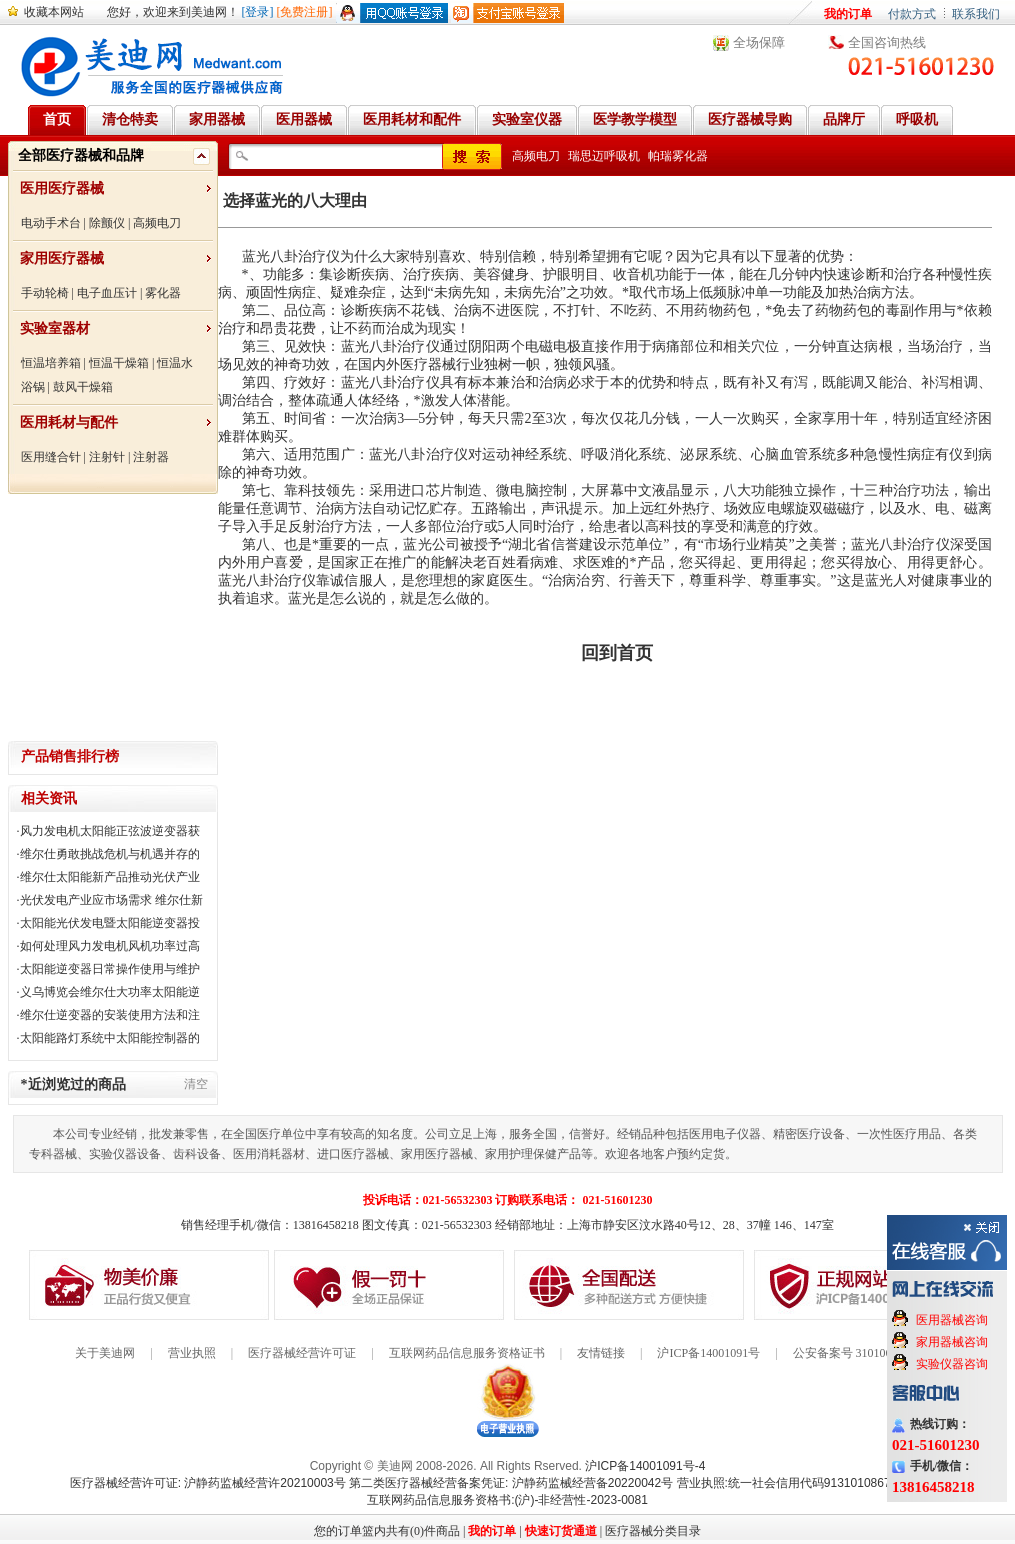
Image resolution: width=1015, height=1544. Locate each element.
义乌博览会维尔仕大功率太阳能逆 (110, 992)
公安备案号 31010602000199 (866, 1353)
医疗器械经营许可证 (302, 1353)
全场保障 (759, 42)
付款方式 (912, 14)
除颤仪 (107, 223)
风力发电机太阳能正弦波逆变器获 (110, 831)
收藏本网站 (54, 12)
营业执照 (192, 1353)
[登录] (258, 12)
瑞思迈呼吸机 (604, 156)
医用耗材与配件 (69, 422)
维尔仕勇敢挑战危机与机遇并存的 (110, 854)
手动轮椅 (45, 293)
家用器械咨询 (952, 1342)
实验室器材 (55, 328)
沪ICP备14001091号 (708, 1353)
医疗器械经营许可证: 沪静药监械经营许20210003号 (208, 1483)
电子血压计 (107, 293)
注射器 (151, 457)
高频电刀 (157, 223)
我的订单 (848, 14)
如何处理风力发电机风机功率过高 (110, 946)
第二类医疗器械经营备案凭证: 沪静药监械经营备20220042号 (511, 1483)
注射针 (107, 457)
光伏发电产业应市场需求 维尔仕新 (111, 900)
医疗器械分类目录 (653, 1531)
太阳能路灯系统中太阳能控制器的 (110, 1038)
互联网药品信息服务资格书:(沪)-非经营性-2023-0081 (507, 1500)
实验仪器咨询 (952, 1364)
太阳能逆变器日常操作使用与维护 (110, 969)
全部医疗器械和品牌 (81, 155)
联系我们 (976, 14)
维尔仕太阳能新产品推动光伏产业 (110, 877)
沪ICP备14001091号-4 (645, 1466)
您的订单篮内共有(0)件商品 (387, 1531)
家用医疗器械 (62, 258)
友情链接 (601, 1353)
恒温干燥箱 (119, 363)
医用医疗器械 (62, 188)
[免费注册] (305, 12)
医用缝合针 (51, 457)
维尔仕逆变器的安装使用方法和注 (110, 1015)
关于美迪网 (105, 1353)
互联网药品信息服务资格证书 (467, 1353)
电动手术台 (51, 223)
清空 (196, 1084)
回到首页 (617, 653)
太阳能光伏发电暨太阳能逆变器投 (110, 923)
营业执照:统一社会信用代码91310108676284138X (811, 1483)
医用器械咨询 (952, 1320)
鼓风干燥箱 (83, 387)
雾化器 (163, 293)
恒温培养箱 (51, 363)
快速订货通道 (561, 1531)
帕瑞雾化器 (678, 156)
